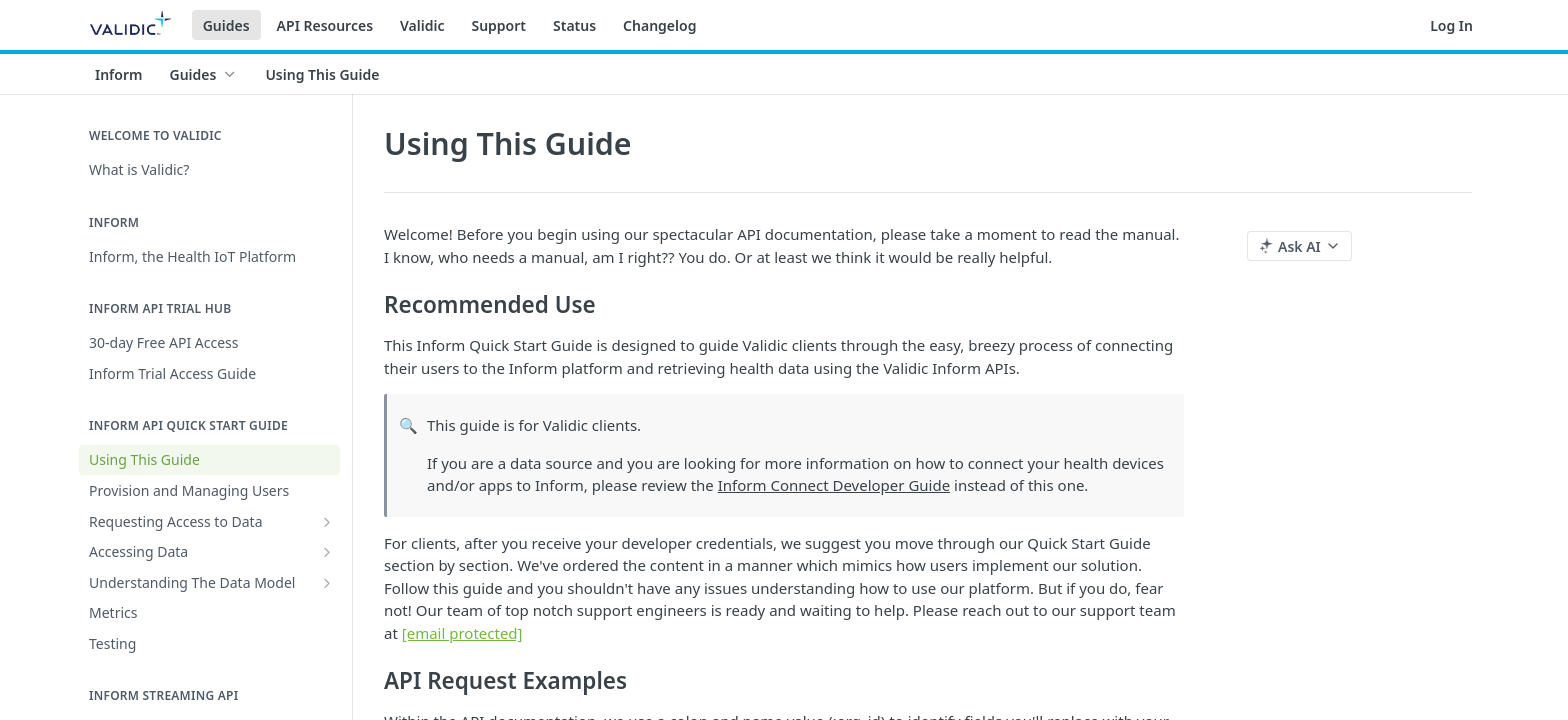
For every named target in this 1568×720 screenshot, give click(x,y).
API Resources (325, 25)
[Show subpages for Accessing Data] (327, 552)
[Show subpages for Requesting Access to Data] (327, 522)
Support (498, 25)
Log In (1451, 25)
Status (574, 25)
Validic (422, 25)
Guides (226, 25)
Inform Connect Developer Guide (834, 485)
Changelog (659, 25)
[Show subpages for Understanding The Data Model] (327, 583)
